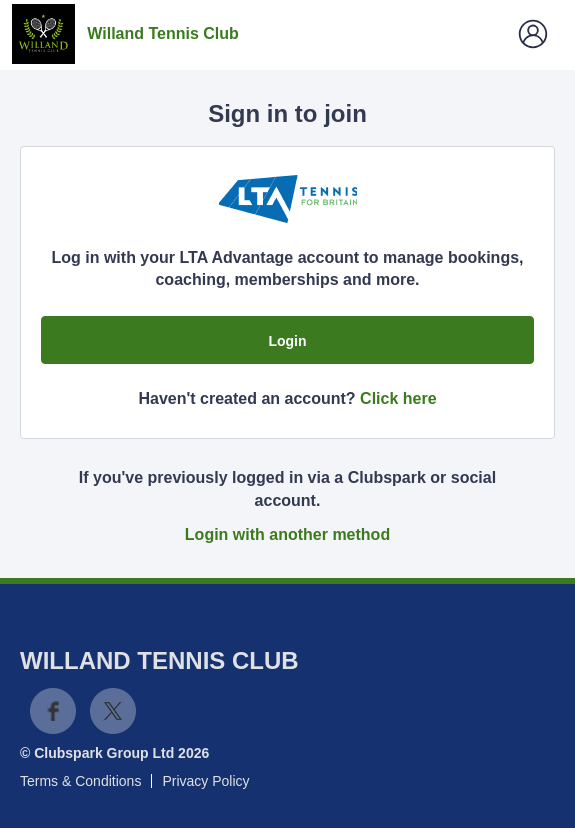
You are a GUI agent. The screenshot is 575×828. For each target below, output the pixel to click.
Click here (398, 398)
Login (287, 341)
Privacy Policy (205, 781)
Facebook (53, 711)
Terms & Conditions (80, 781)
